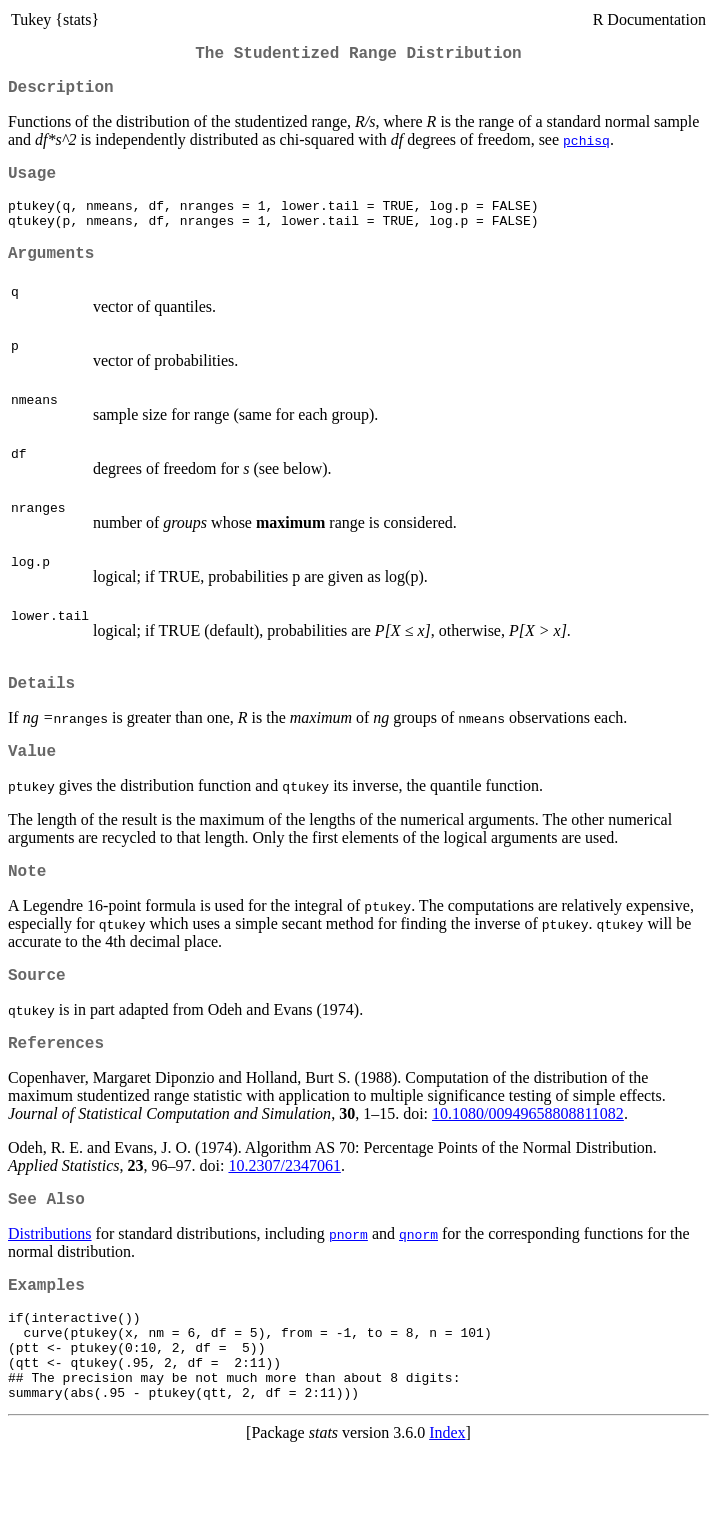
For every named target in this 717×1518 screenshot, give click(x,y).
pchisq (586, 148)
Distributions (50, 1279)
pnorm (348, 1280)
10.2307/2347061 (284, 1207)
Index (447, 1500)
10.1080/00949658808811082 (528, 1155)
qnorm (418, 1280)
